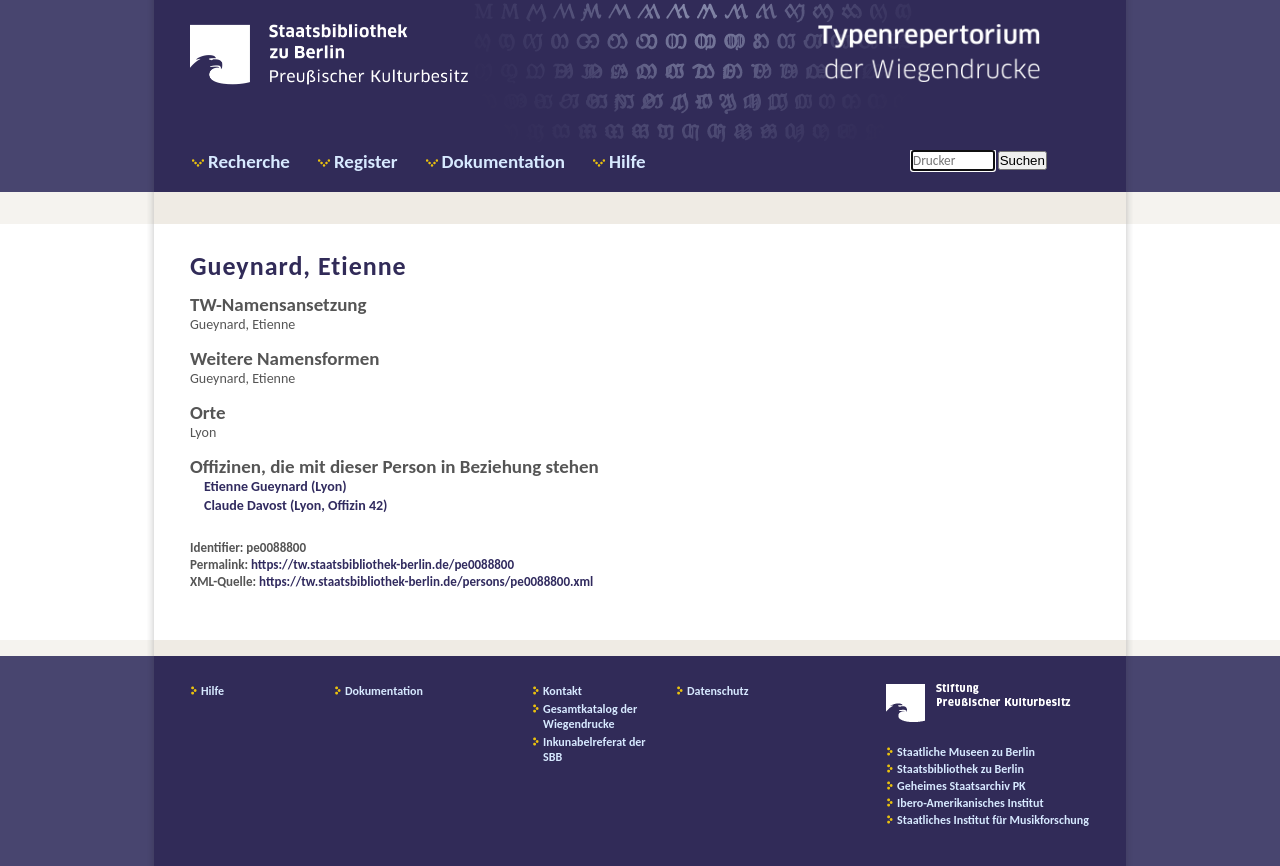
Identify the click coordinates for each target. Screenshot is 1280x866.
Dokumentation (503, 161)
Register (366, 161)
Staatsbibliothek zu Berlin (960, 769)
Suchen (1022, 160)
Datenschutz (718, 691)
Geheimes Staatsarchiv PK (961, 786)
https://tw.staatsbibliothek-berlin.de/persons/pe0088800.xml (426, 581)
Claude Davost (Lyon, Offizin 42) (295, 505)
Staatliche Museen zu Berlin (966, 752)
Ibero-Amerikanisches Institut (970, 803)
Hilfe (627, 161)
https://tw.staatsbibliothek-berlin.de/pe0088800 (382, 564)
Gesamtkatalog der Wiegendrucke (590, 716)
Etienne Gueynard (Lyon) (275, 486)
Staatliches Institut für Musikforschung (993, 820)
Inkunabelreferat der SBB (594, 749)
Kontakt (562, 691)
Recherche (249, 161)
